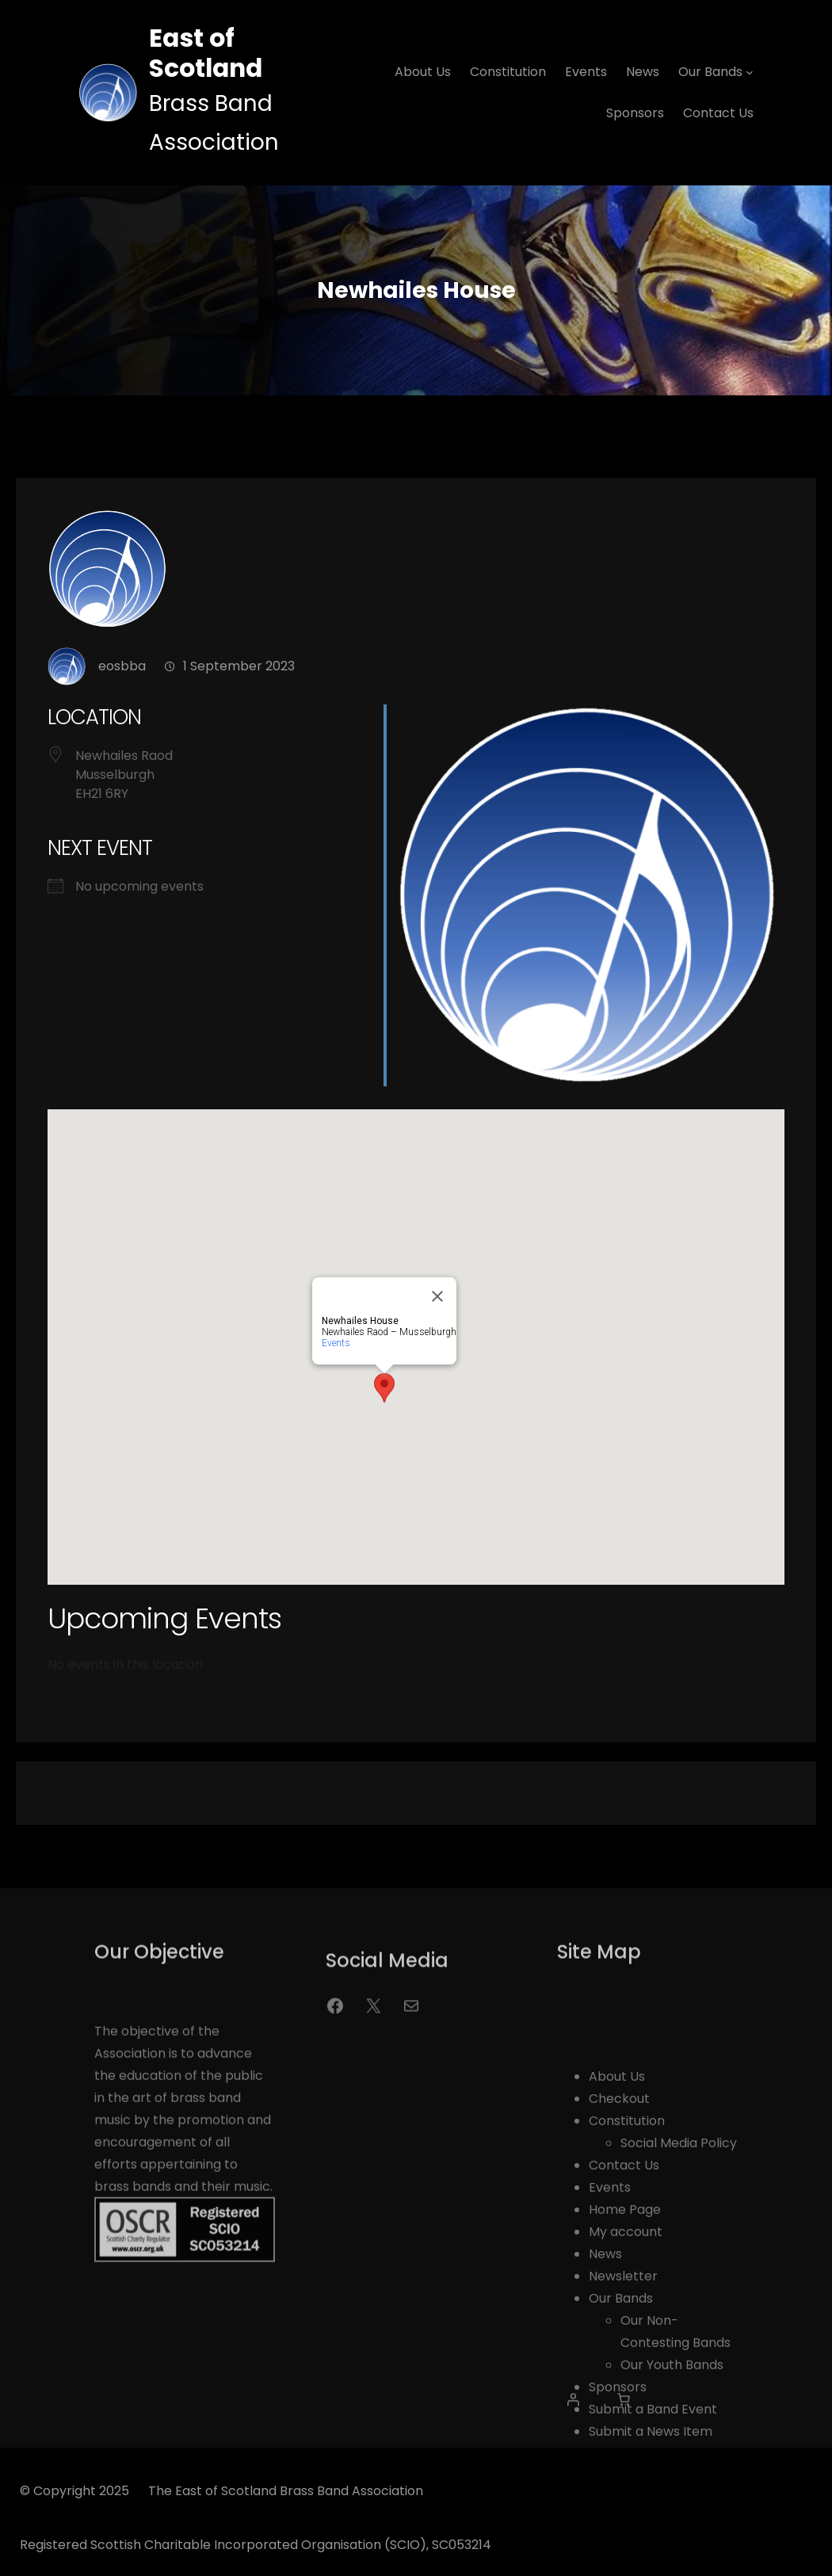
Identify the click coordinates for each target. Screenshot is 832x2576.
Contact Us (624, 2302)
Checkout (619, 2236)
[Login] (573, 2411)
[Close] (437, 1317)
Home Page (625, 2346)
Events (336, 1363)
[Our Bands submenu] (750, 72)
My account (625, 2369)
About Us (617, 2213)
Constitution (627, 2258)
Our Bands (621, 2435)
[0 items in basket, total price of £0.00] (623, 2411)
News (605, 2391)
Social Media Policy (678, 2280)
